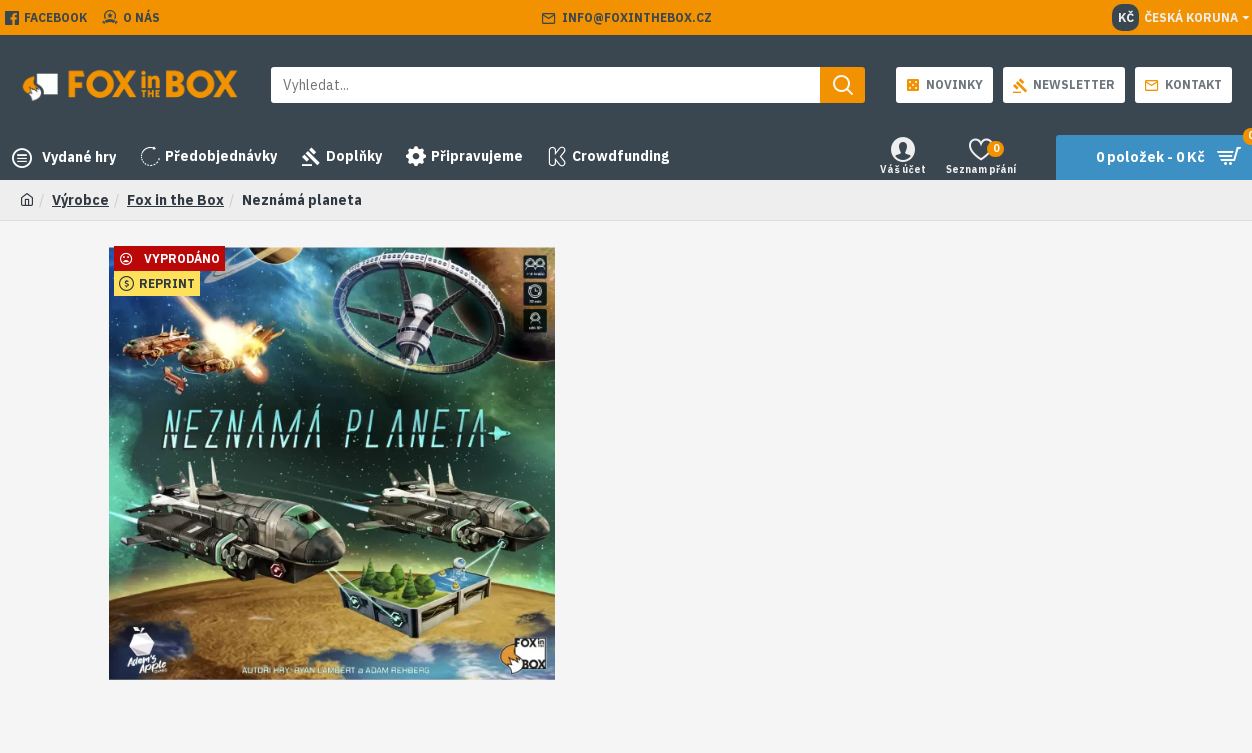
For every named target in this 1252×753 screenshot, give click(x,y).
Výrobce (80, 200)
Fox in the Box (175, 200)
